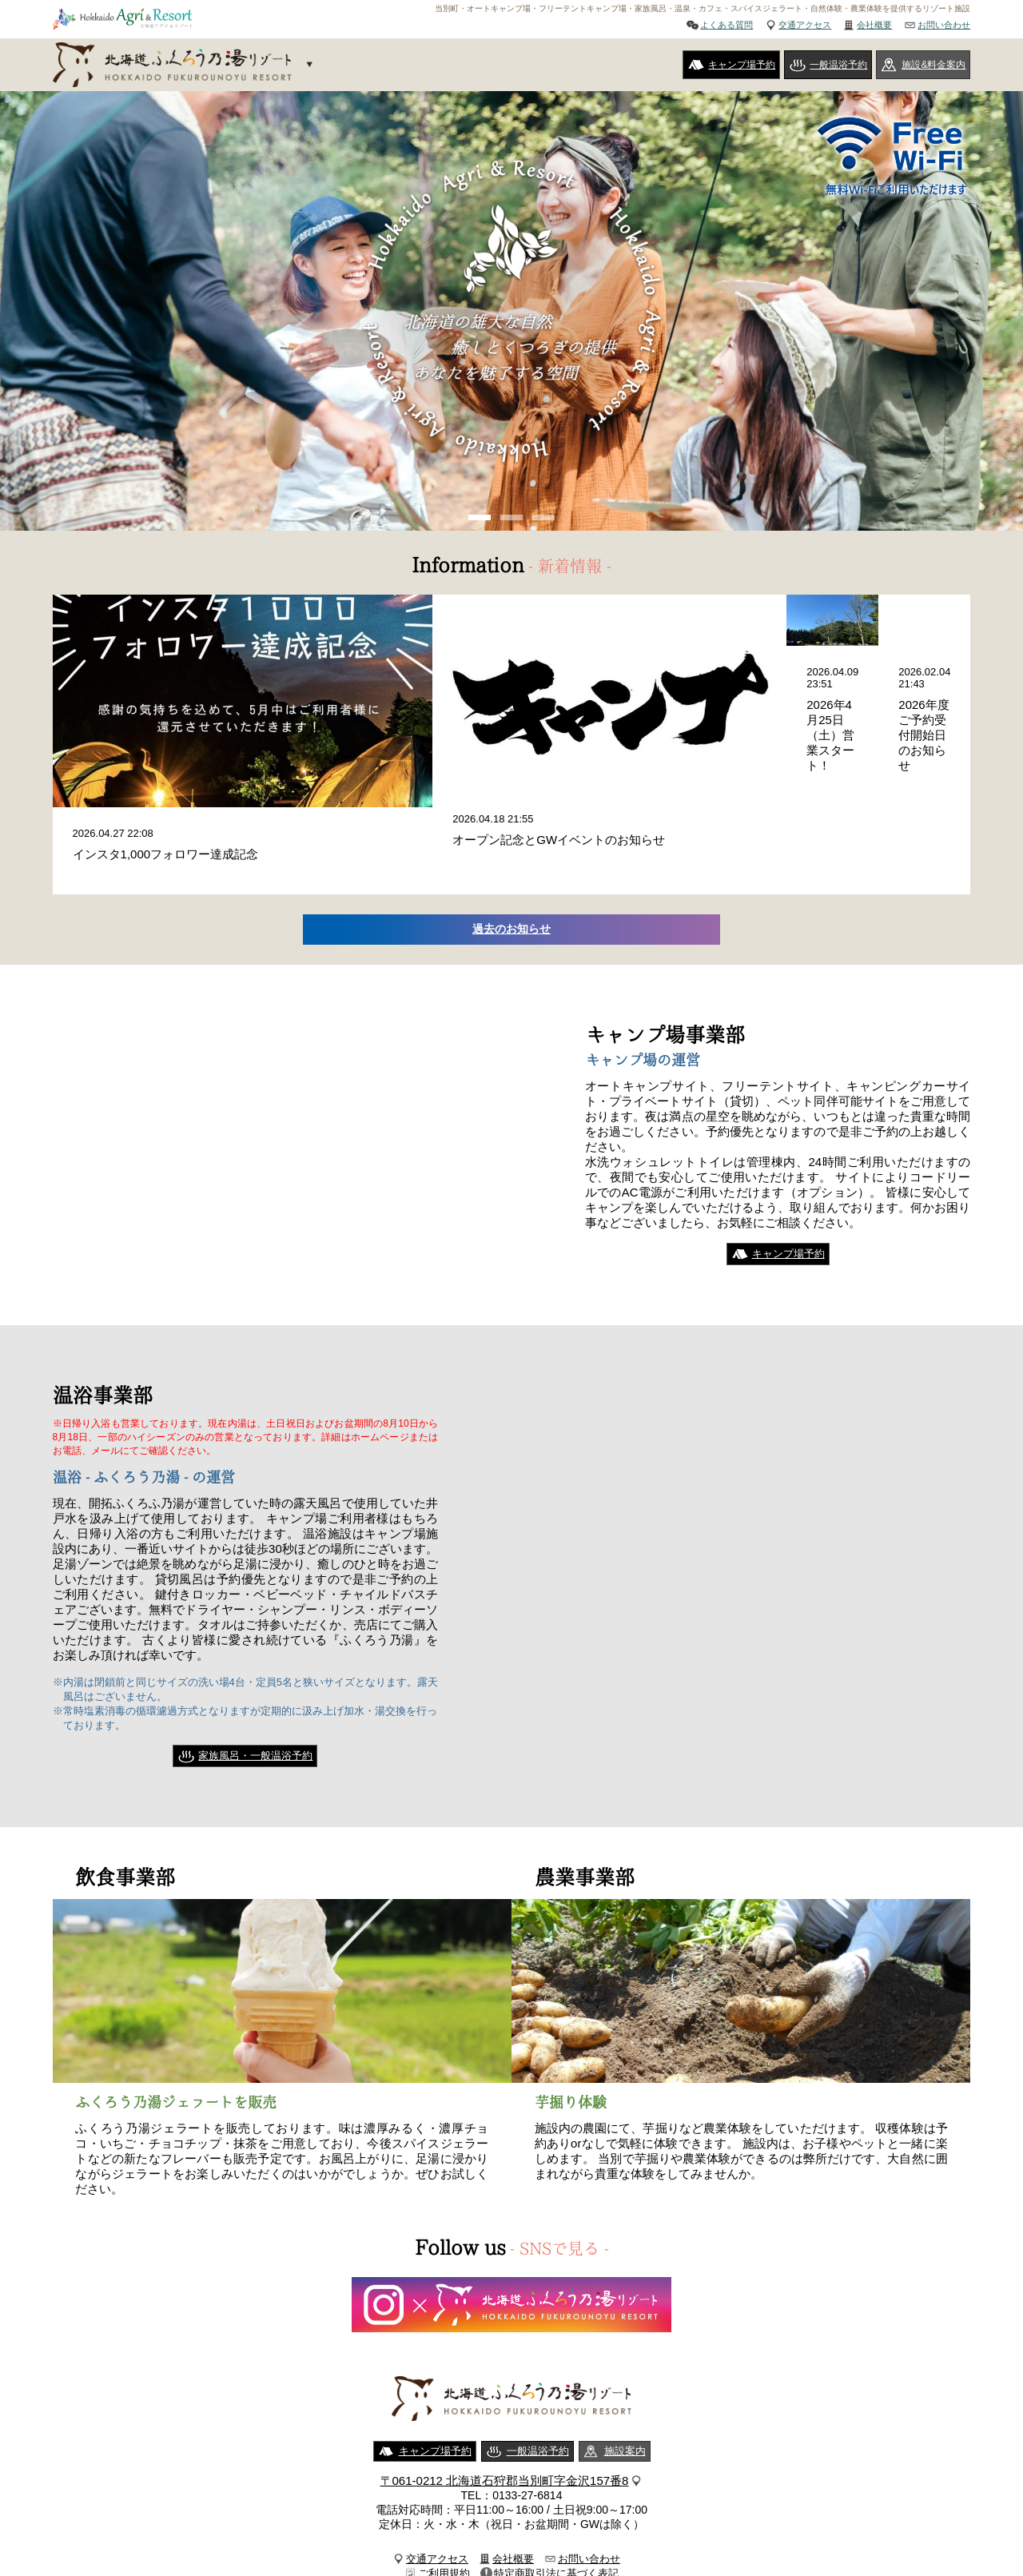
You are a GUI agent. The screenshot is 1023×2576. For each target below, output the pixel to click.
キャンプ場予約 (741, 64)
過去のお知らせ (512, 861)
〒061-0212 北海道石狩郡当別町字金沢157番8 (504, 2413)
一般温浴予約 (838, 64)
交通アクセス (804, 25)
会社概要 (874, 25)
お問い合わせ (944, 25)
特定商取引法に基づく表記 (556, 2506)
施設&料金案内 (933, 64)
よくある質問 (726, 25)
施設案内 (625, 2384)
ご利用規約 (444, 2506)
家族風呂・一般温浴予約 (255, 1688)
